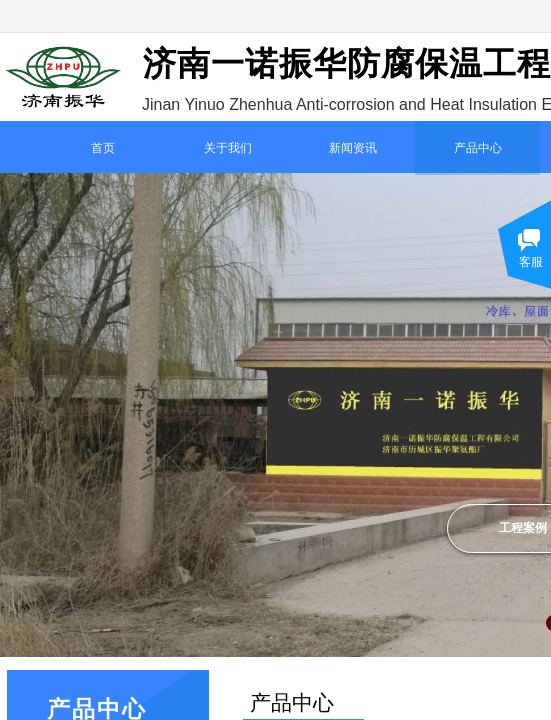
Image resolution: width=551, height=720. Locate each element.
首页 (103, 148)
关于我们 (228, 148)
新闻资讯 (353, 148)
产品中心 (478, 148)
